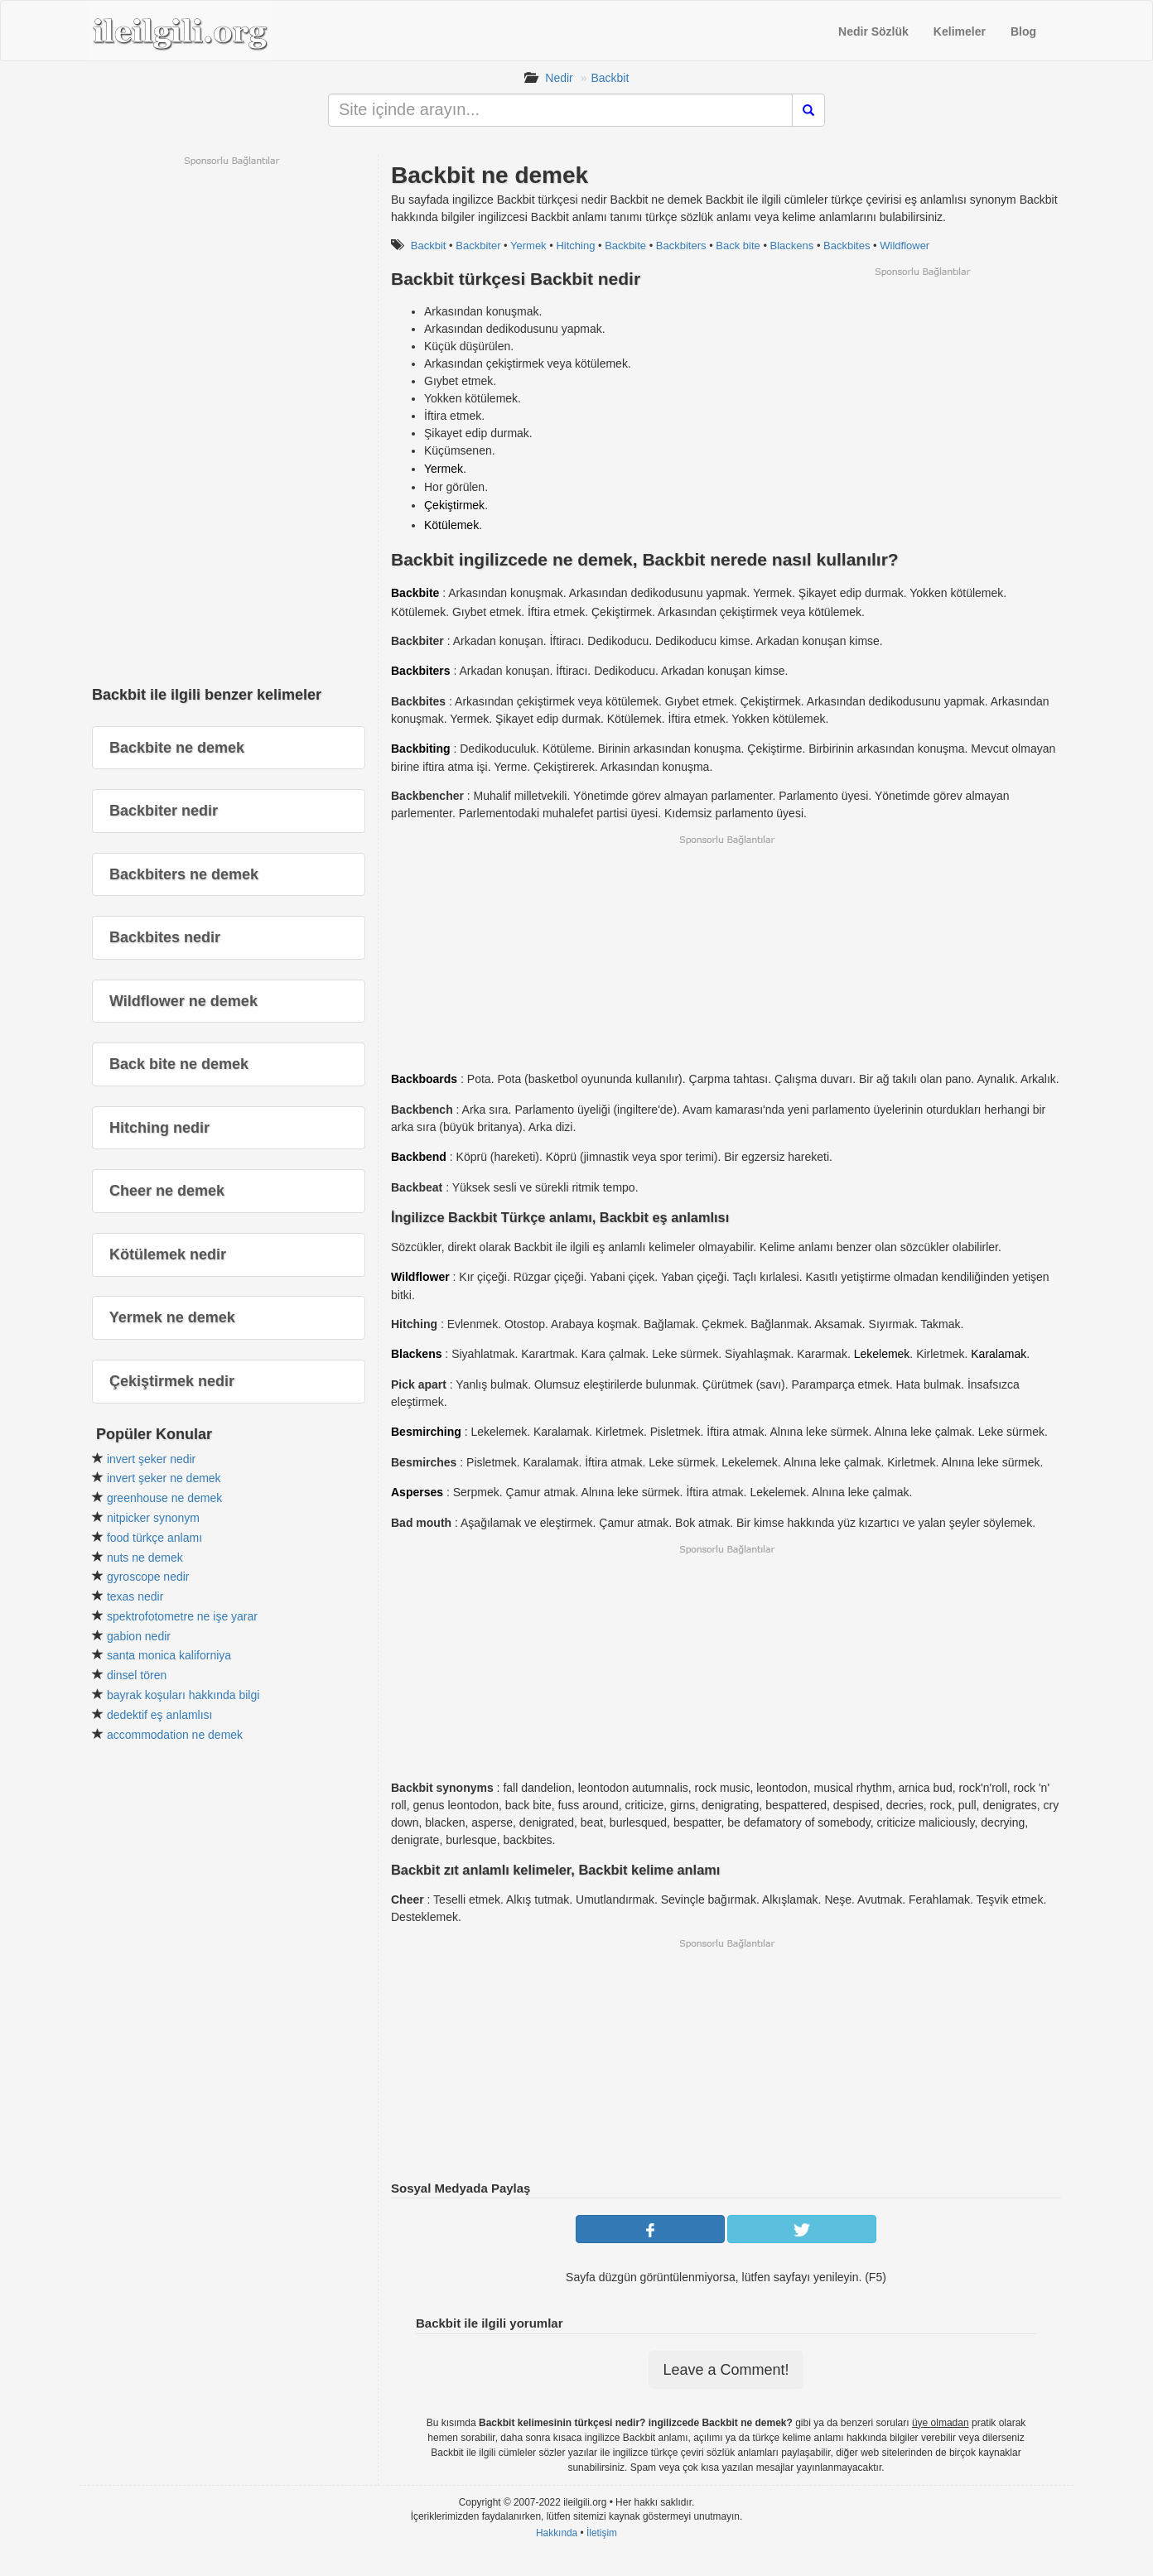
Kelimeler (959, 31)
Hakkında (556, 2533)
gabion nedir (139, 1636)
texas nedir (135, 1596)
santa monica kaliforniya (169, 1655)
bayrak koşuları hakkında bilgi (183, 1695)
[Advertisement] (922, 394)
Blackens (792, 245)
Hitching (575, 245)
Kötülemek (451, 525)
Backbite (625, 245)
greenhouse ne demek (164, 1498)
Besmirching (426, 1431)
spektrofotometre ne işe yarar (182, 1616)
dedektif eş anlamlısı (160, 1714)
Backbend (418, 1156)
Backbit (610, 77)
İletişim (601, 2533)
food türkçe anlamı (154, 1537)
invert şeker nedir (151, 1459)
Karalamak (998, 1353)
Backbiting (421, 748)
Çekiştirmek (454, 505)
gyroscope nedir (148, 1576)
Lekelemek (882, 1353)
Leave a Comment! (726, 2370)
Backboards (424, 1079)
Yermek (528, 245)
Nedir (558, 77)
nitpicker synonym (153, 1517)
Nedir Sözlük (873, 31)
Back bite (738, 245)
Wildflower (904, 245)
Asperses (417, 1492)
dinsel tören (136, 1675)
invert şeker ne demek (164, 1478)
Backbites (846, 245)
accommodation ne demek (175, 1734)
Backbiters (681, 245)
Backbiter (478, 245)
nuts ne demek (145, 1557)
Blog (1023, 31)
